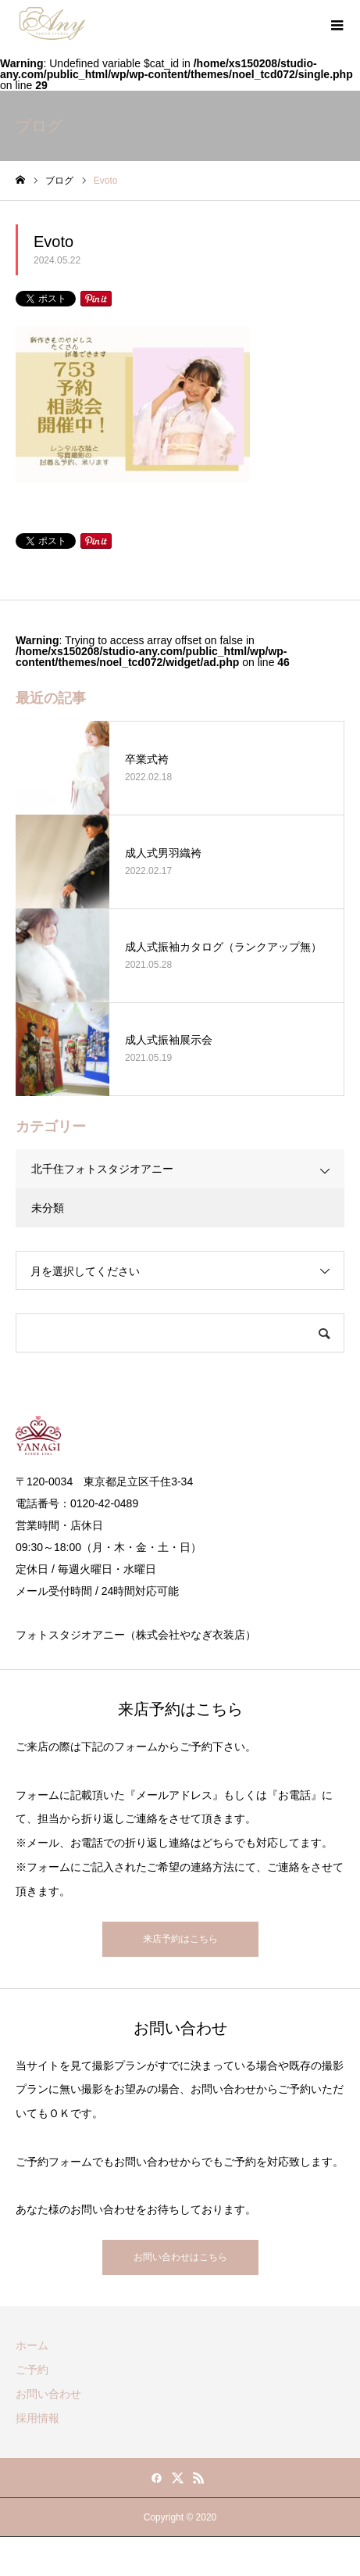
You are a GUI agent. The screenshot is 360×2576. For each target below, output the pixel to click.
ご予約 (32, 2369)
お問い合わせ (48, 2394)
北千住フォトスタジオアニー (102, 1169)
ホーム (32, 2345)
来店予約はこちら (180, 1938)
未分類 (47, 1208)
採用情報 (37, 2418)
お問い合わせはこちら (180, 2257)
